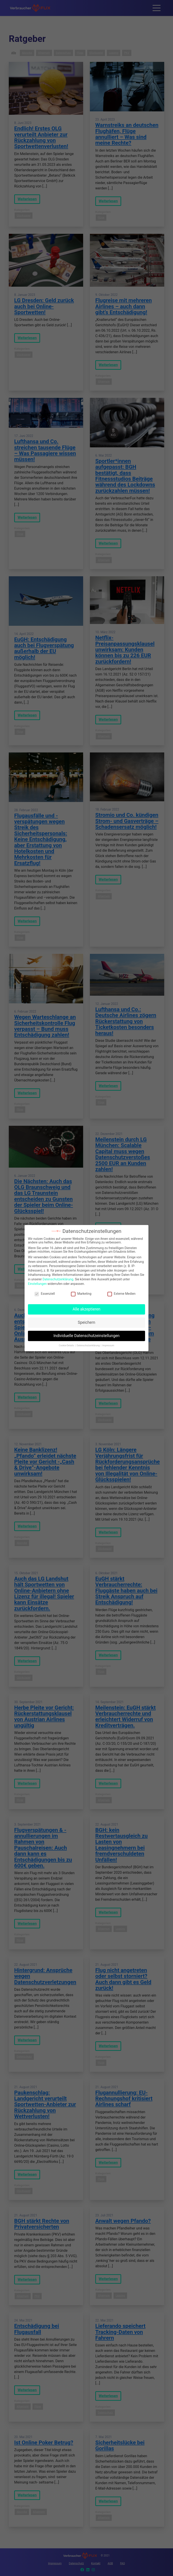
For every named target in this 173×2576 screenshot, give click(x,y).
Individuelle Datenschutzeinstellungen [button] (86, 1335)
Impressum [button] (108, 1345)
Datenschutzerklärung (58, 1279)
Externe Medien (121, 1293)
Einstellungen (37, 1284)
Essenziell (44, 1293)
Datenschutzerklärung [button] (88, 1345)
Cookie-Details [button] (67, 1345)
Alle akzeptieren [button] (86, 1309)
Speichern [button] (86, 1322)
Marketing (81, 1293)
